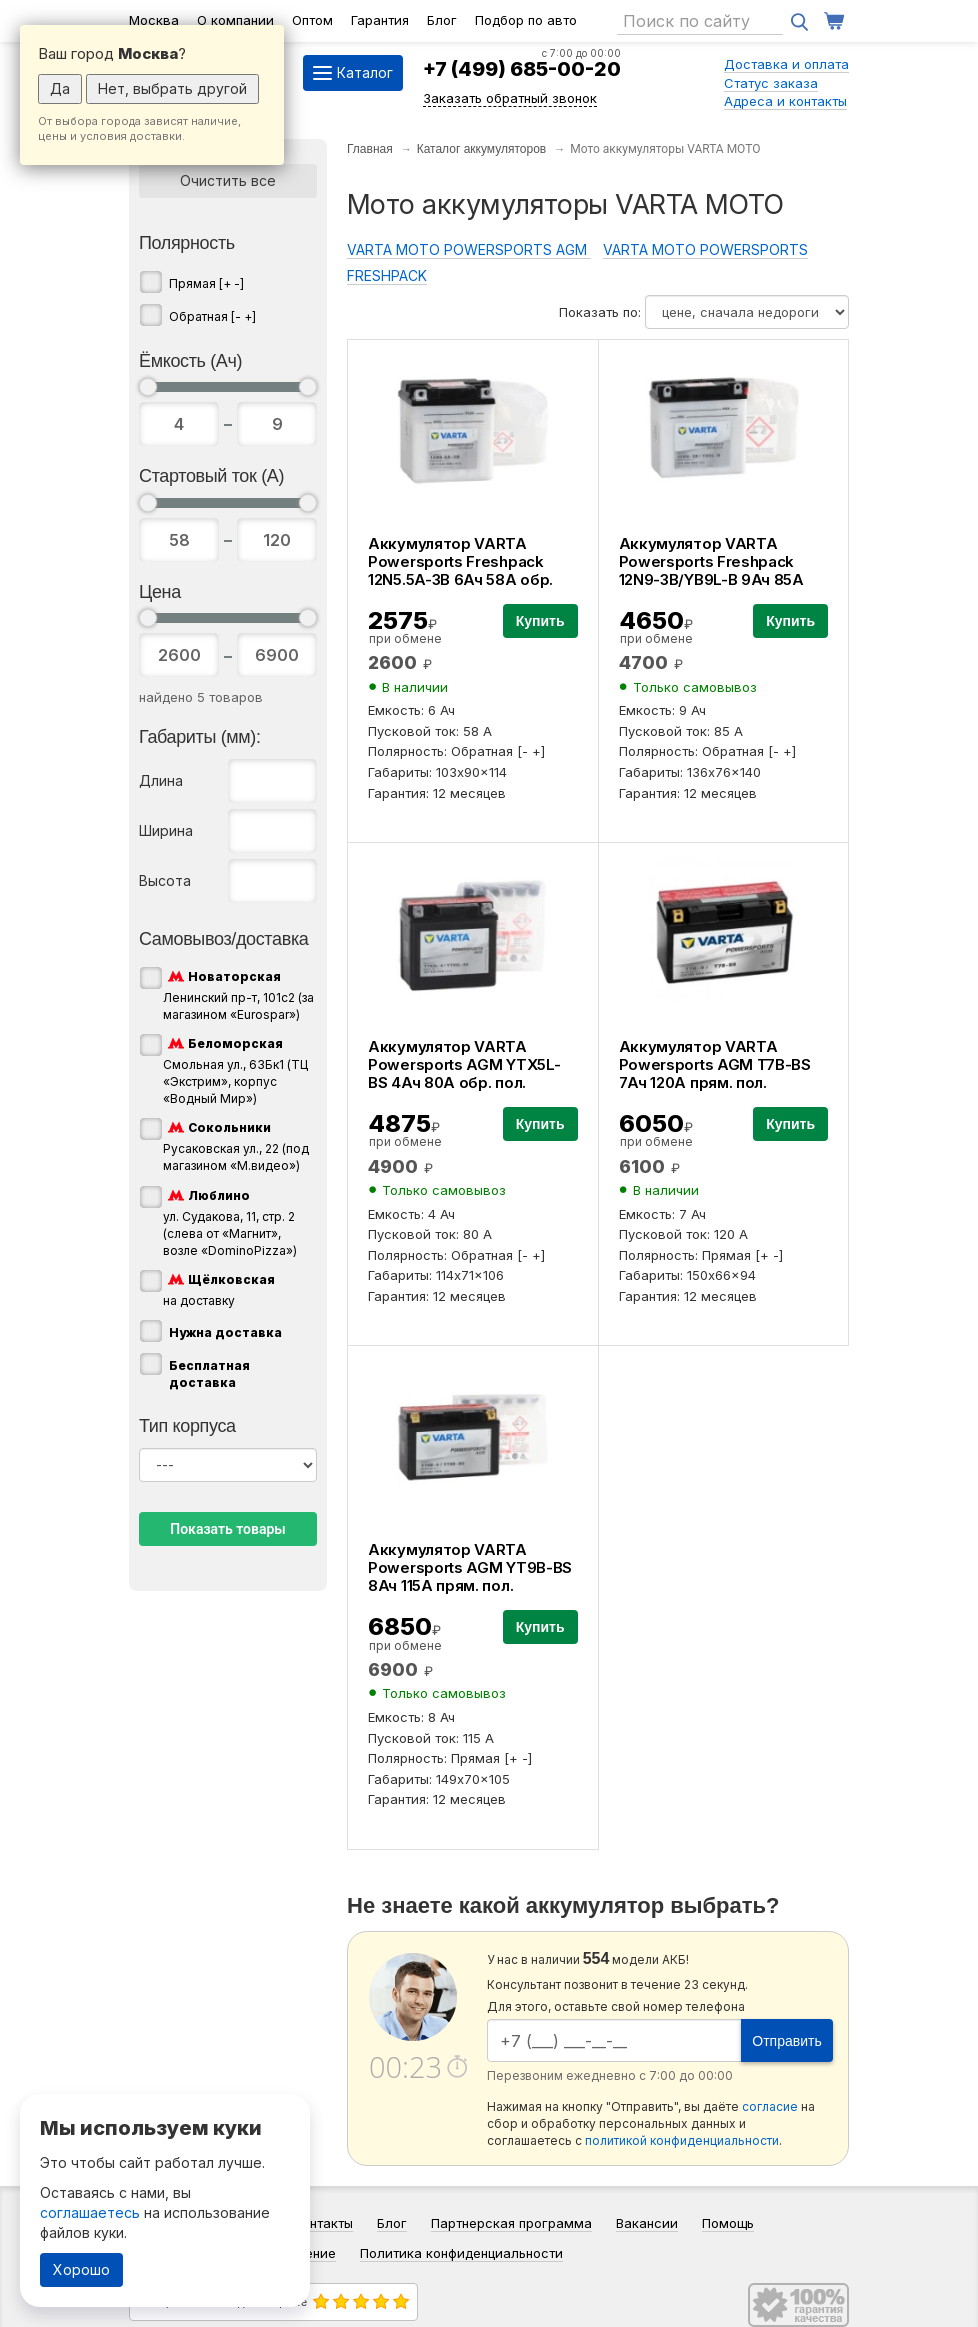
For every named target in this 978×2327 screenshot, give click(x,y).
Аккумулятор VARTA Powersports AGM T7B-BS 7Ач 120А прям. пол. (715, 1064)
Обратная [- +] (212, 316)
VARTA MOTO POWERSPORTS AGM (469, 249)
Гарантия (380, 20)
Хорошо (81, 2269)
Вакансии (647, 2223)
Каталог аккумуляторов (482, 149)
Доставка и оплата (786, 64)
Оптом (312, 20)
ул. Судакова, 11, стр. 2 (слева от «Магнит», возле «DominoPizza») (230, 1222)
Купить (540, 621)
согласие (770, 2106)
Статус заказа (771, 83)
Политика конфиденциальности (461, 2253)
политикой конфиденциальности (682, 2140)
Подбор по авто (526, 20)
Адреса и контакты (785, 101)
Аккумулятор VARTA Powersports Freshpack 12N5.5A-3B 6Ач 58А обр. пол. (460, 570)
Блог (442, 20)
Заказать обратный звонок (510, 98)
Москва (154, 20)
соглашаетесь (90, 2212)
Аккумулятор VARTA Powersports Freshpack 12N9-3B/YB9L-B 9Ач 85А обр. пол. (711, 570)
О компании (235, 20)
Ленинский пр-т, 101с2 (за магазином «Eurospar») (238, 994)
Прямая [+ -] (206, 283)
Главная (370, 149)
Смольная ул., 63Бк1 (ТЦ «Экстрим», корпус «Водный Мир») (235, 1070)
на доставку (219, 1289)
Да (60, 88)
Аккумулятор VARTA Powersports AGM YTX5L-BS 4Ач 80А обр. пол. (464, 1064)
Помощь (728, 2223)
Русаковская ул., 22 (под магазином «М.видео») (236, 1145)
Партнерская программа (511, 2223)
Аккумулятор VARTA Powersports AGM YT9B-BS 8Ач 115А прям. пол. (470, 1567)
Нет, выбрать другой (172, 88)
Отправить (786, 2041)
